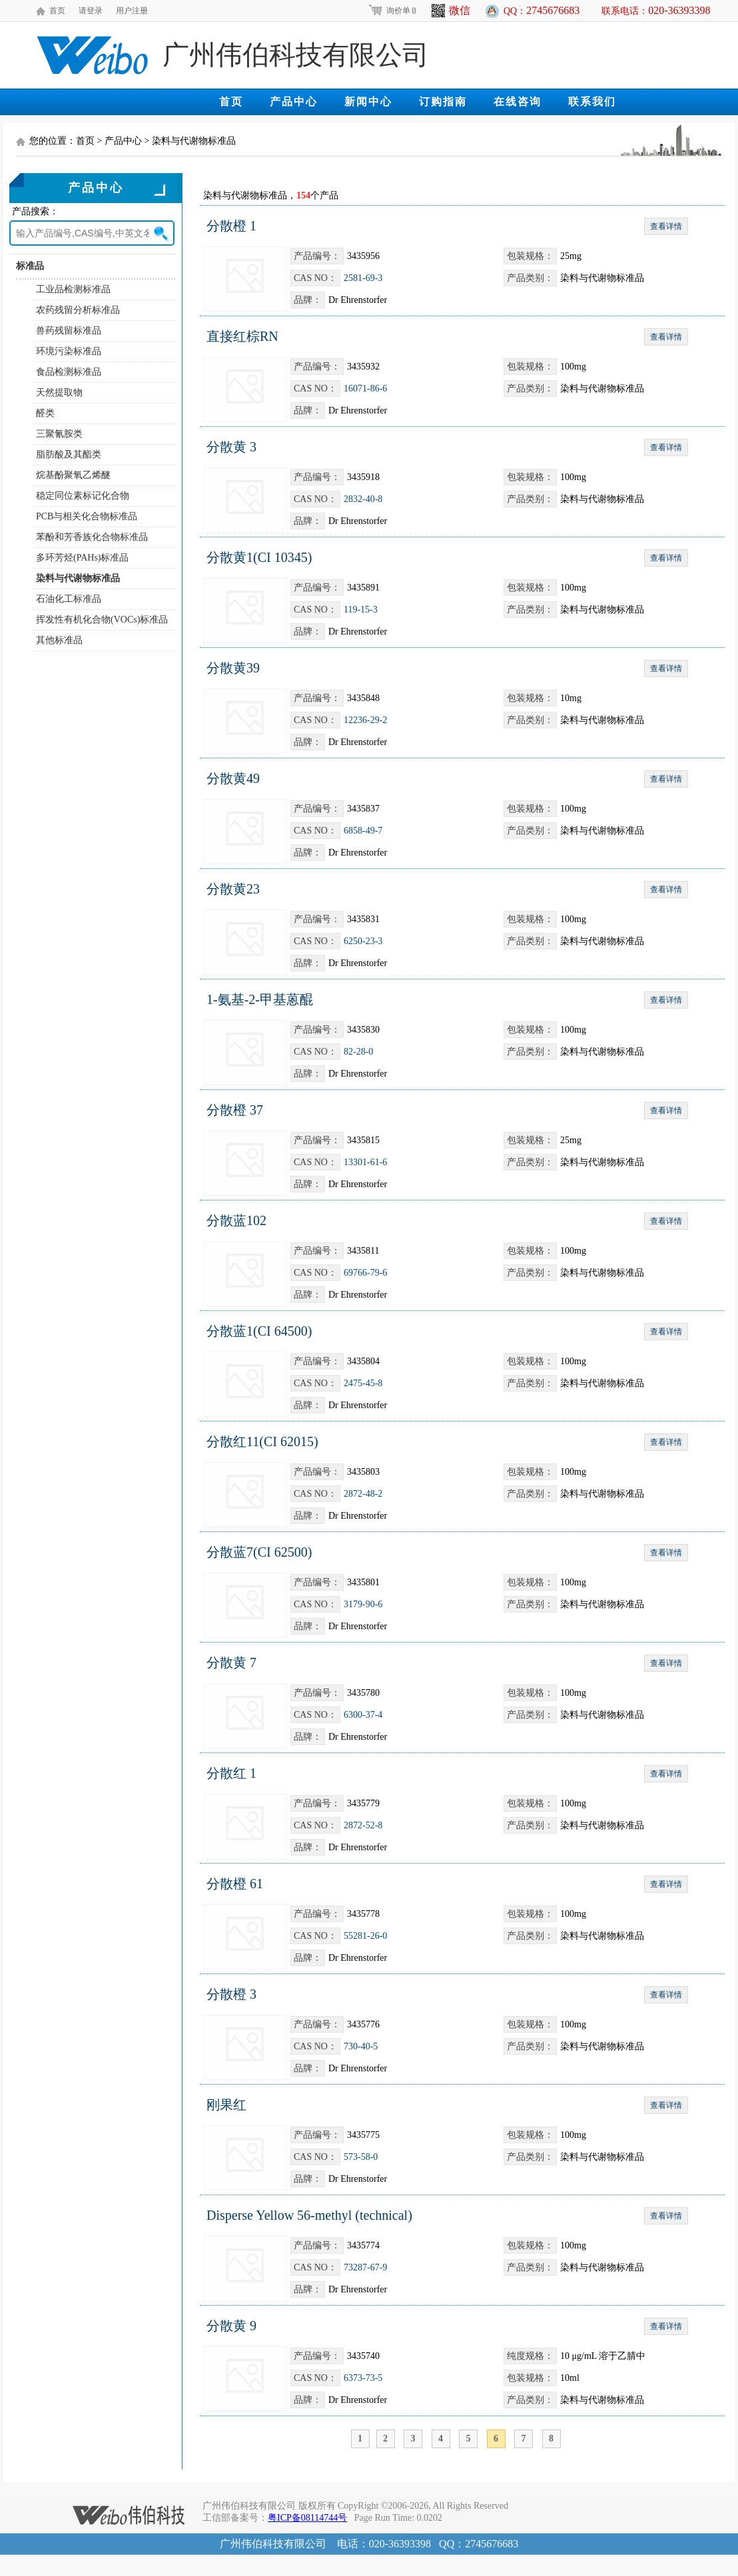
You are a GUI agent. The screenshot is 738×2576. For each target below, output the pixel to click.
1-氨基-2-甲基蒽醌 (259, 999)
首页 (57, 10)
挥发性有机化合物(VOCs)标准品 (102, 620)
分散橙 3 (231, 1994)
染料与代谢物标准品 (78, 578)
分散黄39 (233, 667)
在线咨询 (518, 101)
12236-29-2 (365, 720)
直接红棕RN (242, 336)
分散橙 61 (234, 1883)
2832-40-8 (363, 499)
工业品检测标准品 (73, 289)
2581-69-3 (363, 278)
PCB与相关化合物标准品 (86, 516)
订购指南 (443, 101)
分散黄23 (233, 889)
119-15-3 (361, 610)
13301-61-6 (365, 1162)
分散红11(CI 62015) (262, 1441)
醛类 (45, 413)
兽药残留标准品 (68, 331)
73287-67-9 (365, 2267)
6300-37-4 (363, 1715)
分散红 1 (231, 1773)
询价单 (392, 10)
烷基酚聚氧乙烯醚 (73, 475)
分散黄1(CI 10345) (259, 557)
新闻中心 (368, 101)
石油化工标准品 (68, 599)
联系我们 (592, 101)
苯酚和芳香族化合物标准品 (92, 537)
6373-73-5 (363, 2378)
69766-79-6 (365, 1273)
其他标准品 (59, 640)
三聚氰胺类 (59, 434)
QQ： (541, 10)
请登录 (91, 10)
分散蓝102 (236, 1220)
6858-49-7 (363, 831)
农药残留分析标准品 (78, 310)
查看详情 (666, 226)
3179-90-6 (363, 1604)
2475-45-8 (363, 1383)
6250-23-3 (363, 941)
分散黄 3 (231, 446)
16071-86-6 (365, 388)
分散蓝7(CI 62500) (259, 1552)
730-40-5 (361, 2046)
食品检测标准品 (68, 372)
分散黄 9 (231, 2325)
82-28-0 (358, 1052)
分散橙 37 (234, 1110)
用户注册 (132, 10)
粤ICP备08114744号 (307, 2518)
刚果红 (226, 2104)
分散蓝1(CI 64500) (259, 1331)
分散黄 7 (231, 1662)
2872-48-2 (363, 1494)
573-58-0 (361, 2157)
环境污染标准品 (68, 351)
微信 (451, 10)
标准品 (30, 266)
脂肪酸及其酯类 (68, 454)
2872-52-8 (363, 1825)
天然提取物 (59, 392)
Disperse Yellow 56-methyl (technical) (309, 2215)
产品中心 (294, 101)
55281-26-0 (365, 1936)
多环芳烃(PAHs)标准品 (82, 558)
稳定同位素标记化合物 (82, 496)
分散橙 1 (231, 225)
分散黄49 (233, 778)
